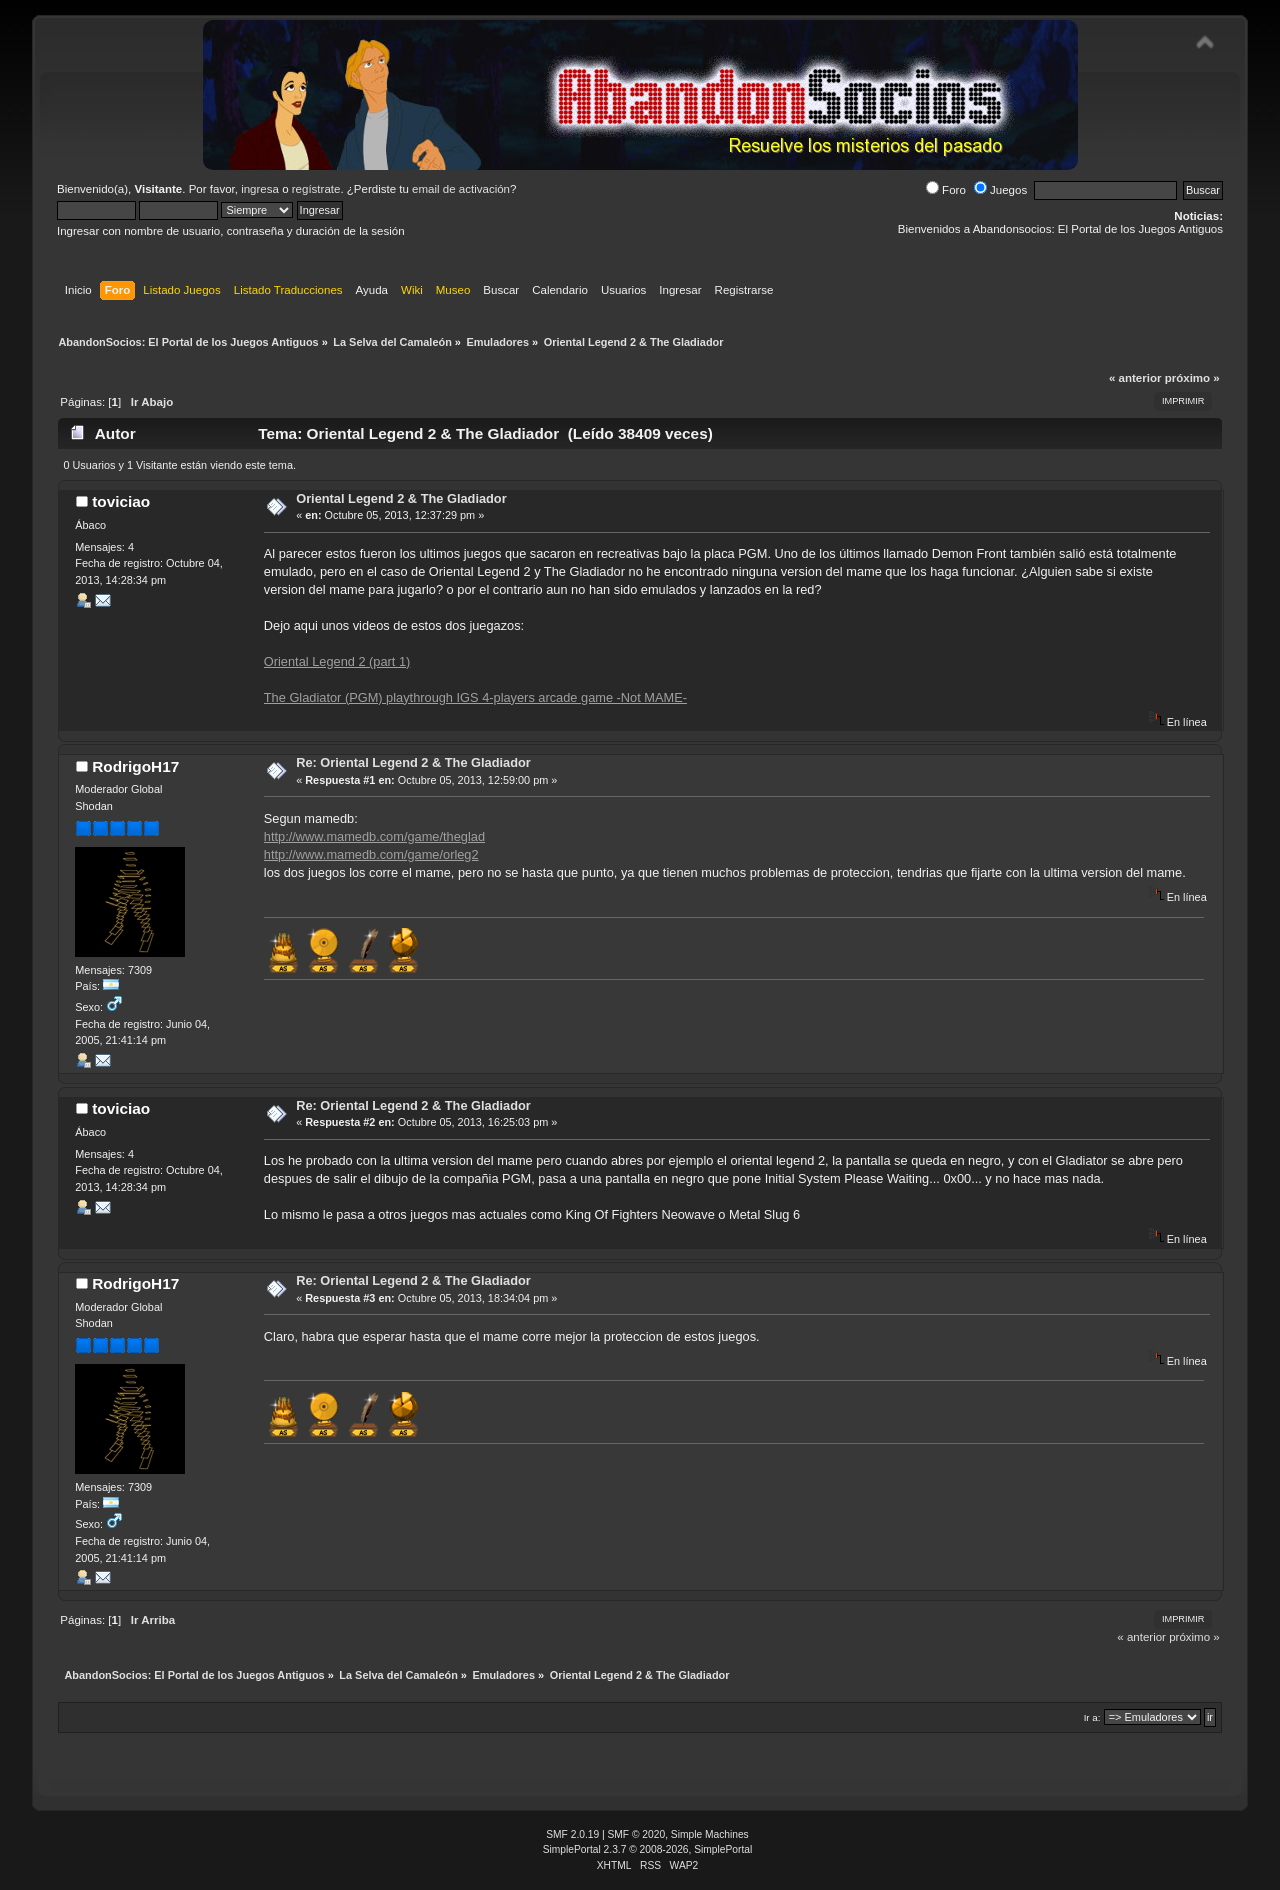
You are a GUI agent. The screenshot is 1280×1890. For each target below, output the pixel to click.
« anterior (1135, 378)
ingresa (260, 189)
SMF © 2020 (637, 1834)
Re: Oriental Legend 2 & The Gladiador (413, 762)
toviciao (121, 501)
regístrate (316, 189)
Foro (946, 190)
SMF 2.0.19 (572, 1834)
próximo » (1192, 378)
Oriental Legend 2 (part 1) (337, 661)
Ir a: (1092, 1717)
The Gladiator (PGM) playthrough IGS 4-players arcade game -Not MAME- (475, 697)
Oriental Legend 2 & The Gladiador (401, 498)
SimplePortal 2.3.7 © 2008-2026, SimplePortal (648, 1849)
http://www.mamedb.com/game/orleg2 (371, 854)
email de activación (461, 189)
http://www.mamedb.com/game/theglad (374, 836)
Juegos (1000, 190)
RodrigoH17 (135, 766)
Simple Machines (710, 1834)
